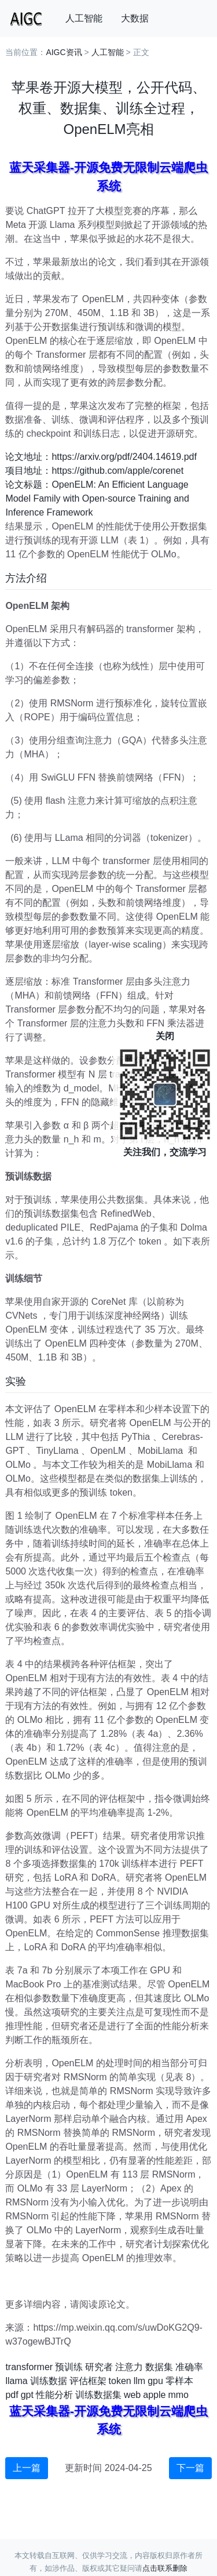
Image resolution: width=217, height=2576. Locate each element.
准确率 (189, 2367)
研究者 (99, 2367)
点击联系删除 (164, 2568)
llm (139, 2381)
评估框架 (87, 2381)
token (120, 2381)
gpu (155, 2381)
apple (154, 2395)
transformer (29, 2367)
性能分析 (54, 2395)
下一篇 (190, 2468)
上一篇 (27, 2468)
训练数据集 (98, 2395)
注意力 (129, 2367)
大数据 (135, 18)
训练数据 (48, 2381)
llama (16, 2381)
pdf (11, 2395)
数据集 (159, 2367)
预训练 (69, 2367)
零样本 (179, 2381)
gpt (27, 2395)
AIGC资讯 (64, 52)
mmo (178, 2395)
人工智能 (83, 18)
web (132, 2395)
